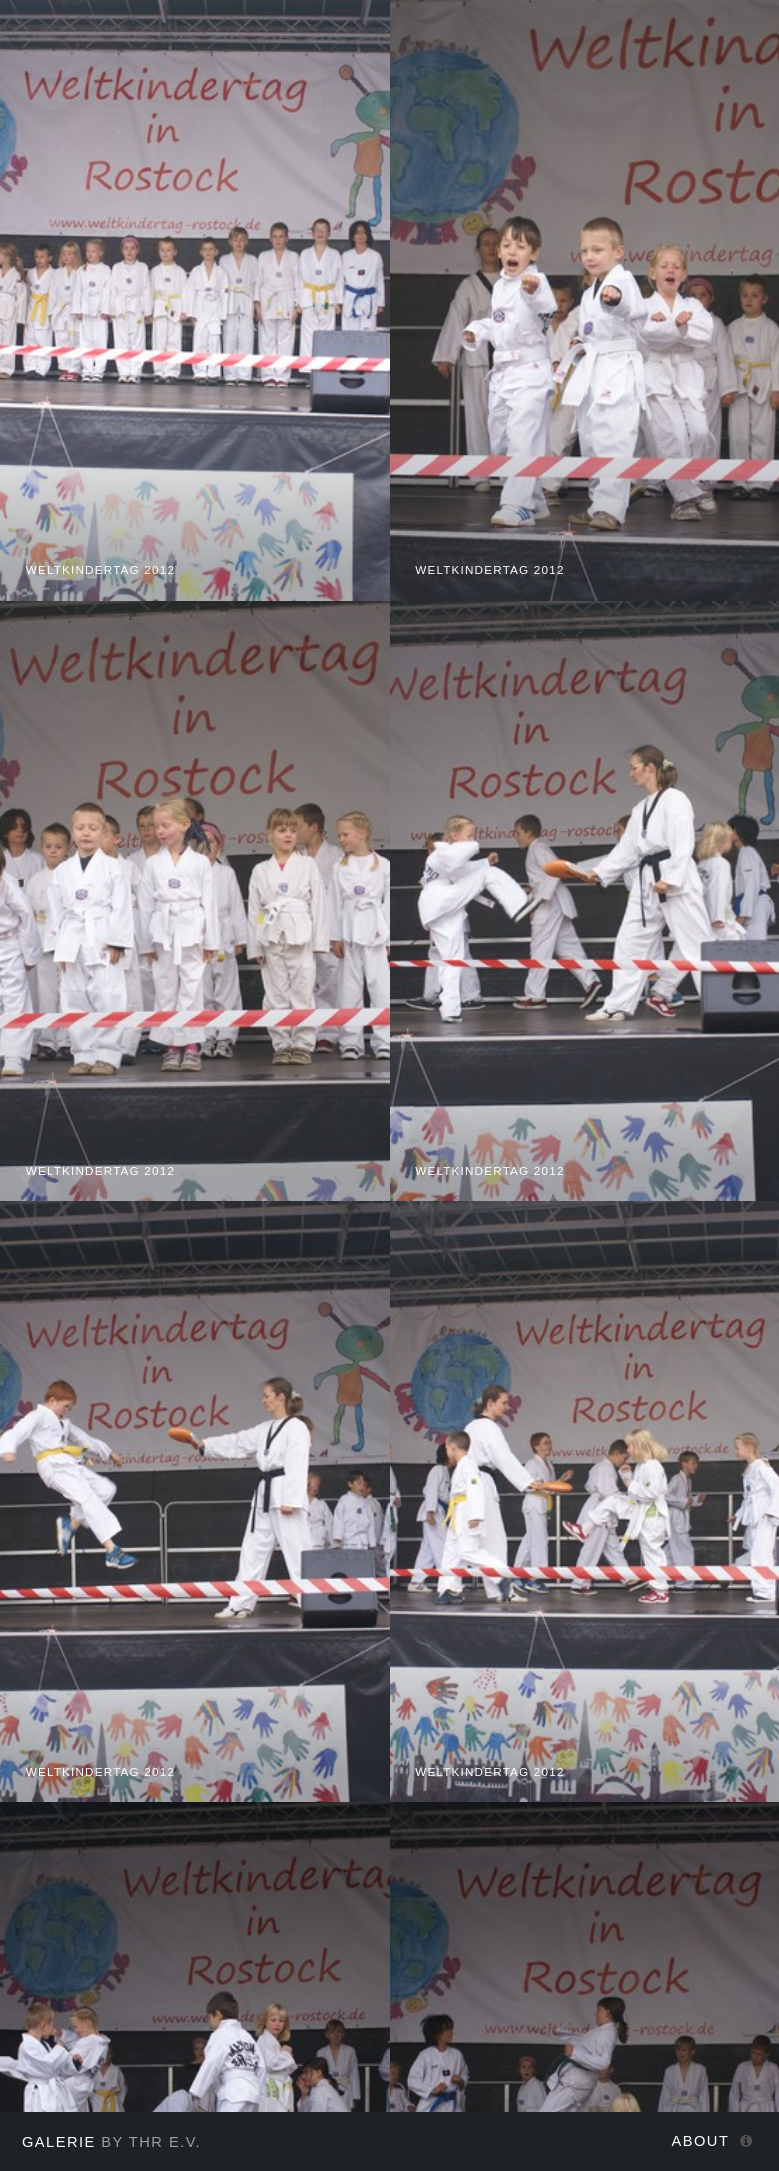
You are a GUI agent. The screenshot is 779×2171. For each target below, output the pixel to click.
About (701, 2141)
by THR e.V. (111, 2142)
